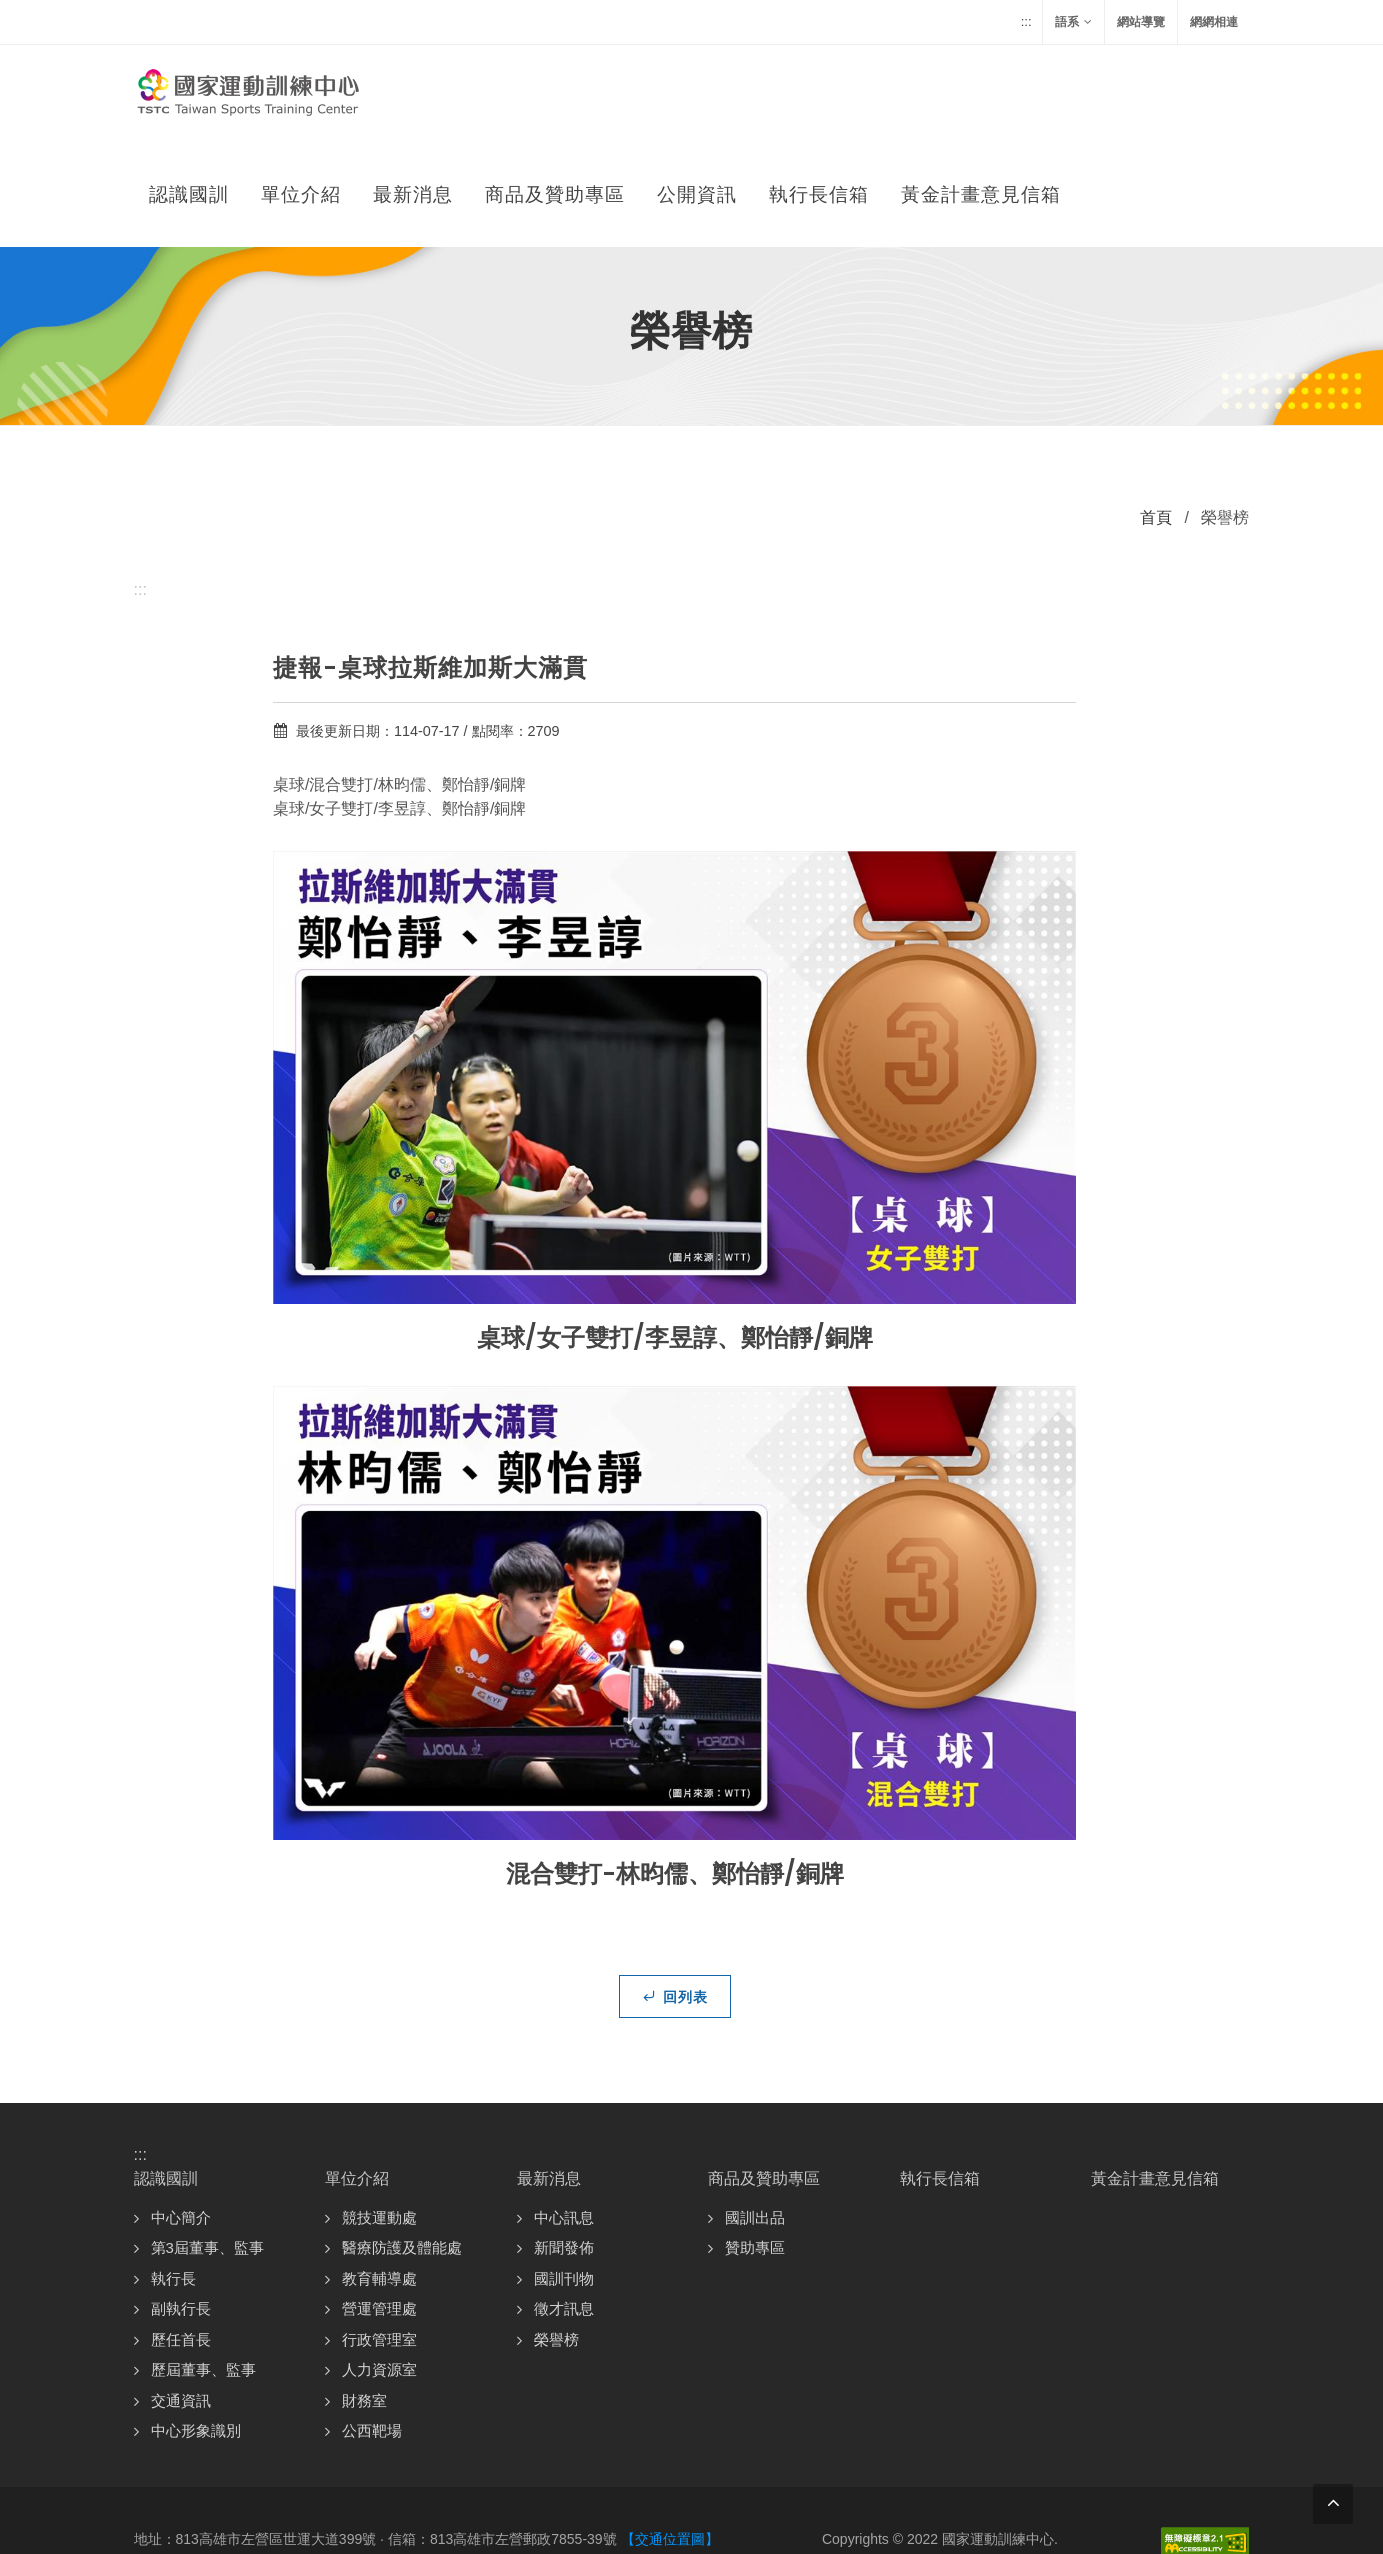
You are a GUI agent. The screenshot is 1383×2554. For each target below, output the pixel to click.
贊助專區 (755, 2147)
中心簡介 (181, 2117)
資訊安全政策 (1016, 2468)
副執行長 (181, 2208)
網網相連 (1214, 22)
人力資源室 (379, 2269)
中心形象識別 (196, 2330)
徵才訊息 (564, 2208)
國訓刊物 (564, 2178)
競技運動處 (379, 2117)
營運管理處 (379, 2208)
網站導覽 (1141, 22)
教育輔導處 (379, 2178)
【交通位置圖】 (670, 2439)
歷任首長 (181, 2239)
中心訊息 (564, 2117)
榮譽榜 (556, 2239)
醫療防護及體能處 (402, 2147)
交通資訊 (181, 2300)
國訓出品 (755, 2117)
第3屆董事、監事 (207, 2147)
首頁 (1156, 417)
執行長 (173, 2178)
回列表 (675, 1896)
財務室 (364, 2300)
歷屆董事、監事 (203, 2269)
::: (1026, 21)
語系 (1073, 22)
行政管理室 (379, 2239)
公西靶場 (372, 2330)
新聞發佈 (564, 2147)
